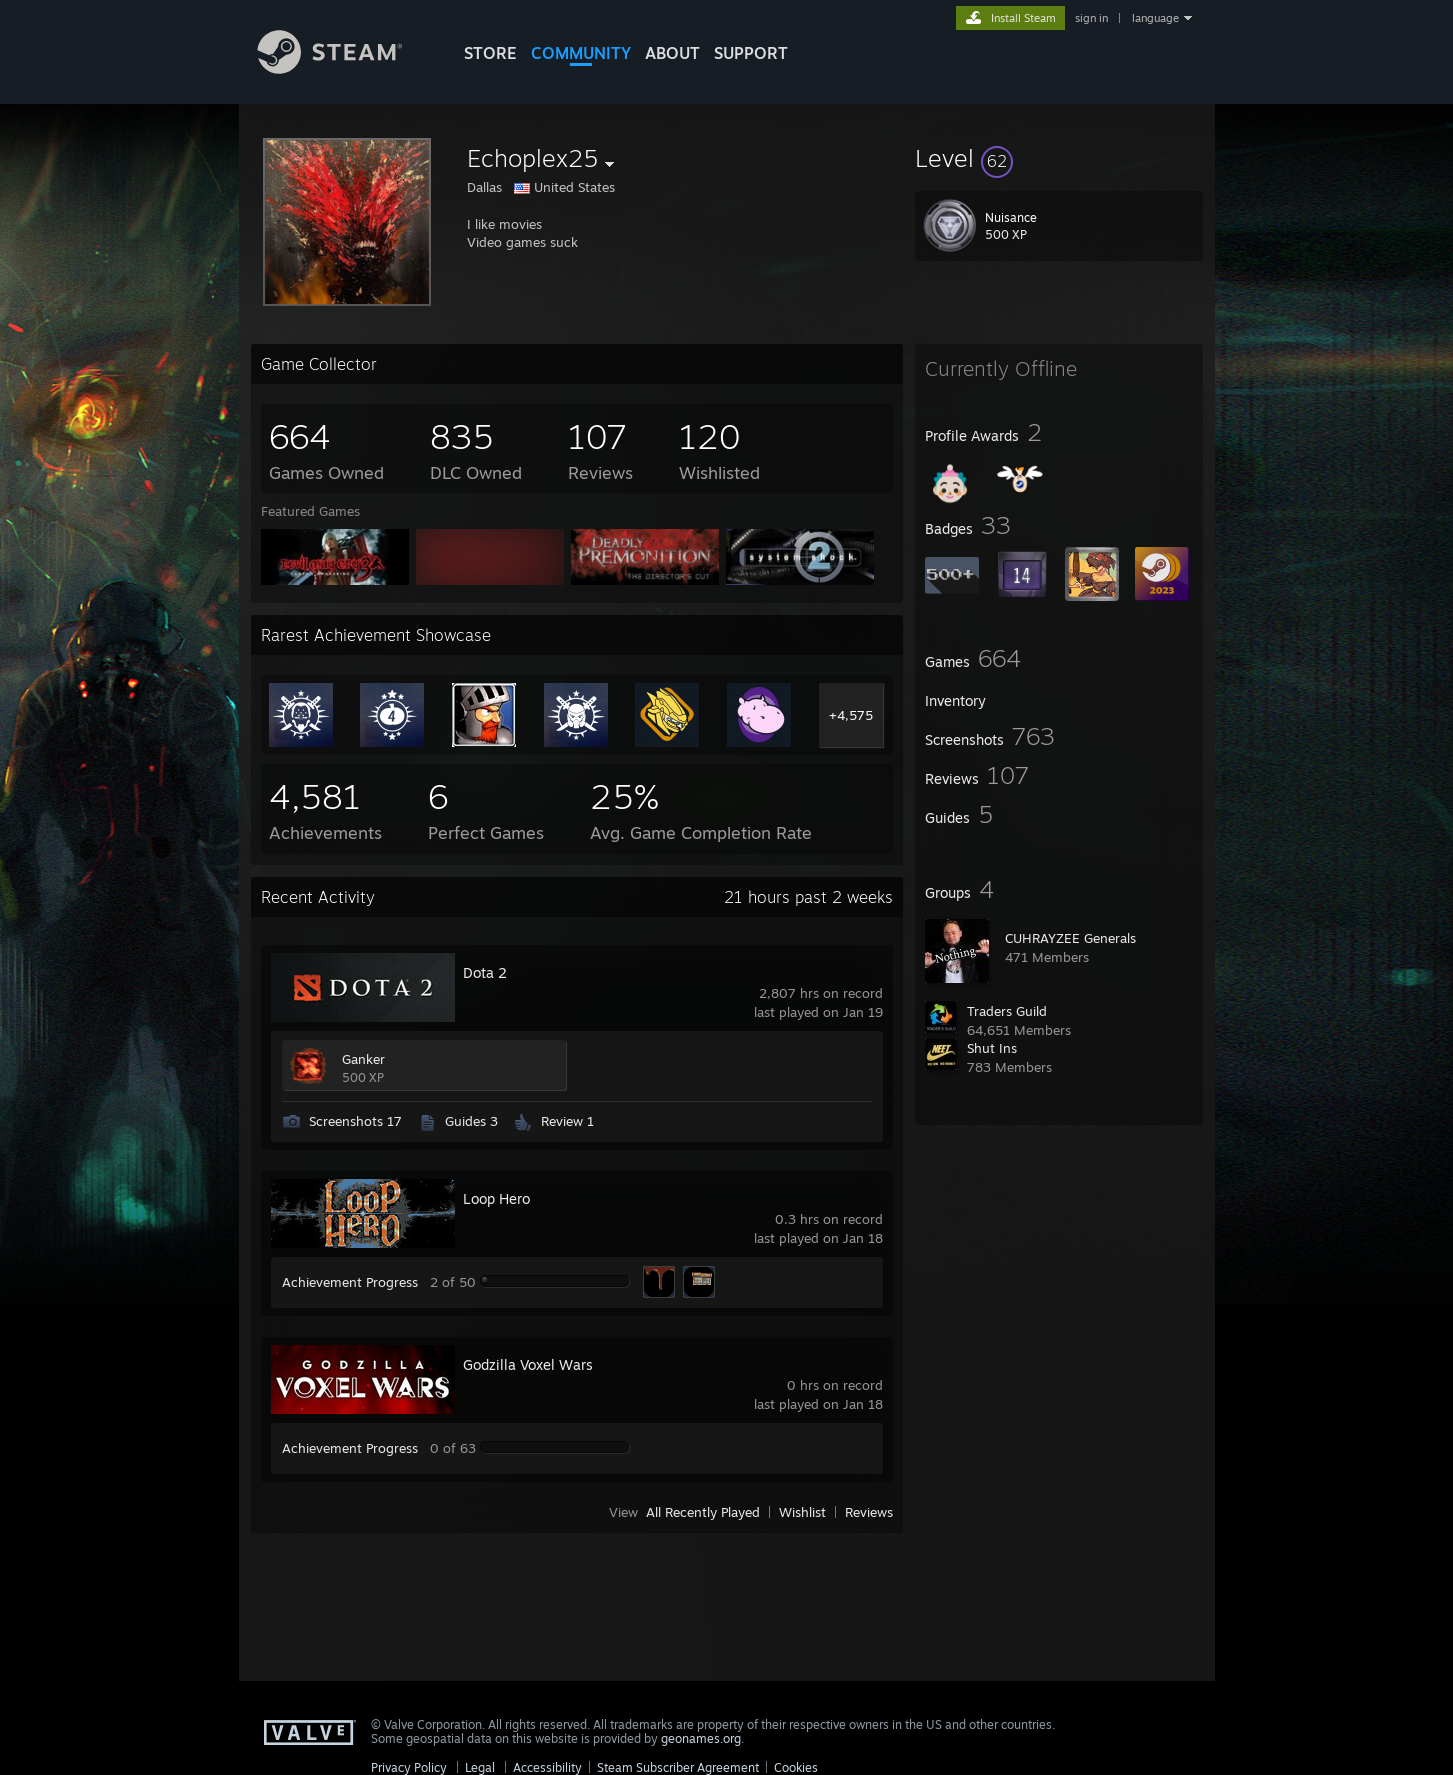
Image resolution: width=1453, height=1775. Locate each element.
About (672, 53)
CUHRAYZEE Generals (1070, 938)
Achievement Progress (350, 1282)
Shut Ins (992, 1048)
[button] (1059, 158)
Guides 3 (471, 1121)
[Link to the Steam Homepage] (345, 68)
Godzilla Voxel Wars (528, 1364)
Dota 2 (485, 972)
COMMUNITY (581, 53)
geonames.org (701, 1738)
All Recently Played (703, 1512)
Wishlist (802, 1512)
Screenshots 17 (355, 1121)
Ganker (363, 1059)
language (1155, 18)
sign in (1091, 18)
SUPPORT (751, 53)
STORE (490, 53)
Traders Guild (1007, 1011)
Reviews (869, 1512)
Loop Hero (496, 1198)
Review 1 (567, 1121)
